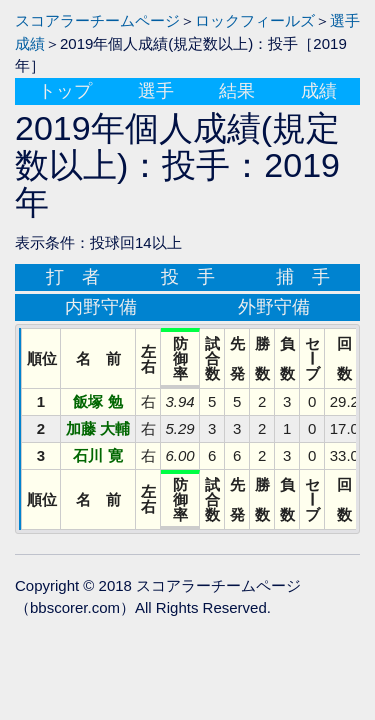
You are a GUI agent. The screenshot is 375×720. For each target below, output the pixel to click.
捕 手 (303, 277)
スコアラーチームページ (97, 20)
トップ (65, 91)
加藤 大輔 (98, 428)
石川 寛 (97, 455)
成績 (319, 91)
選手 (156, 91)
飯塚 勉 (97, 401)
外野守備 (274, 307)
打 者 (73, 277)
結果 (237, 91)
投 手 (188, 277)
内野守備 (101, 307)
